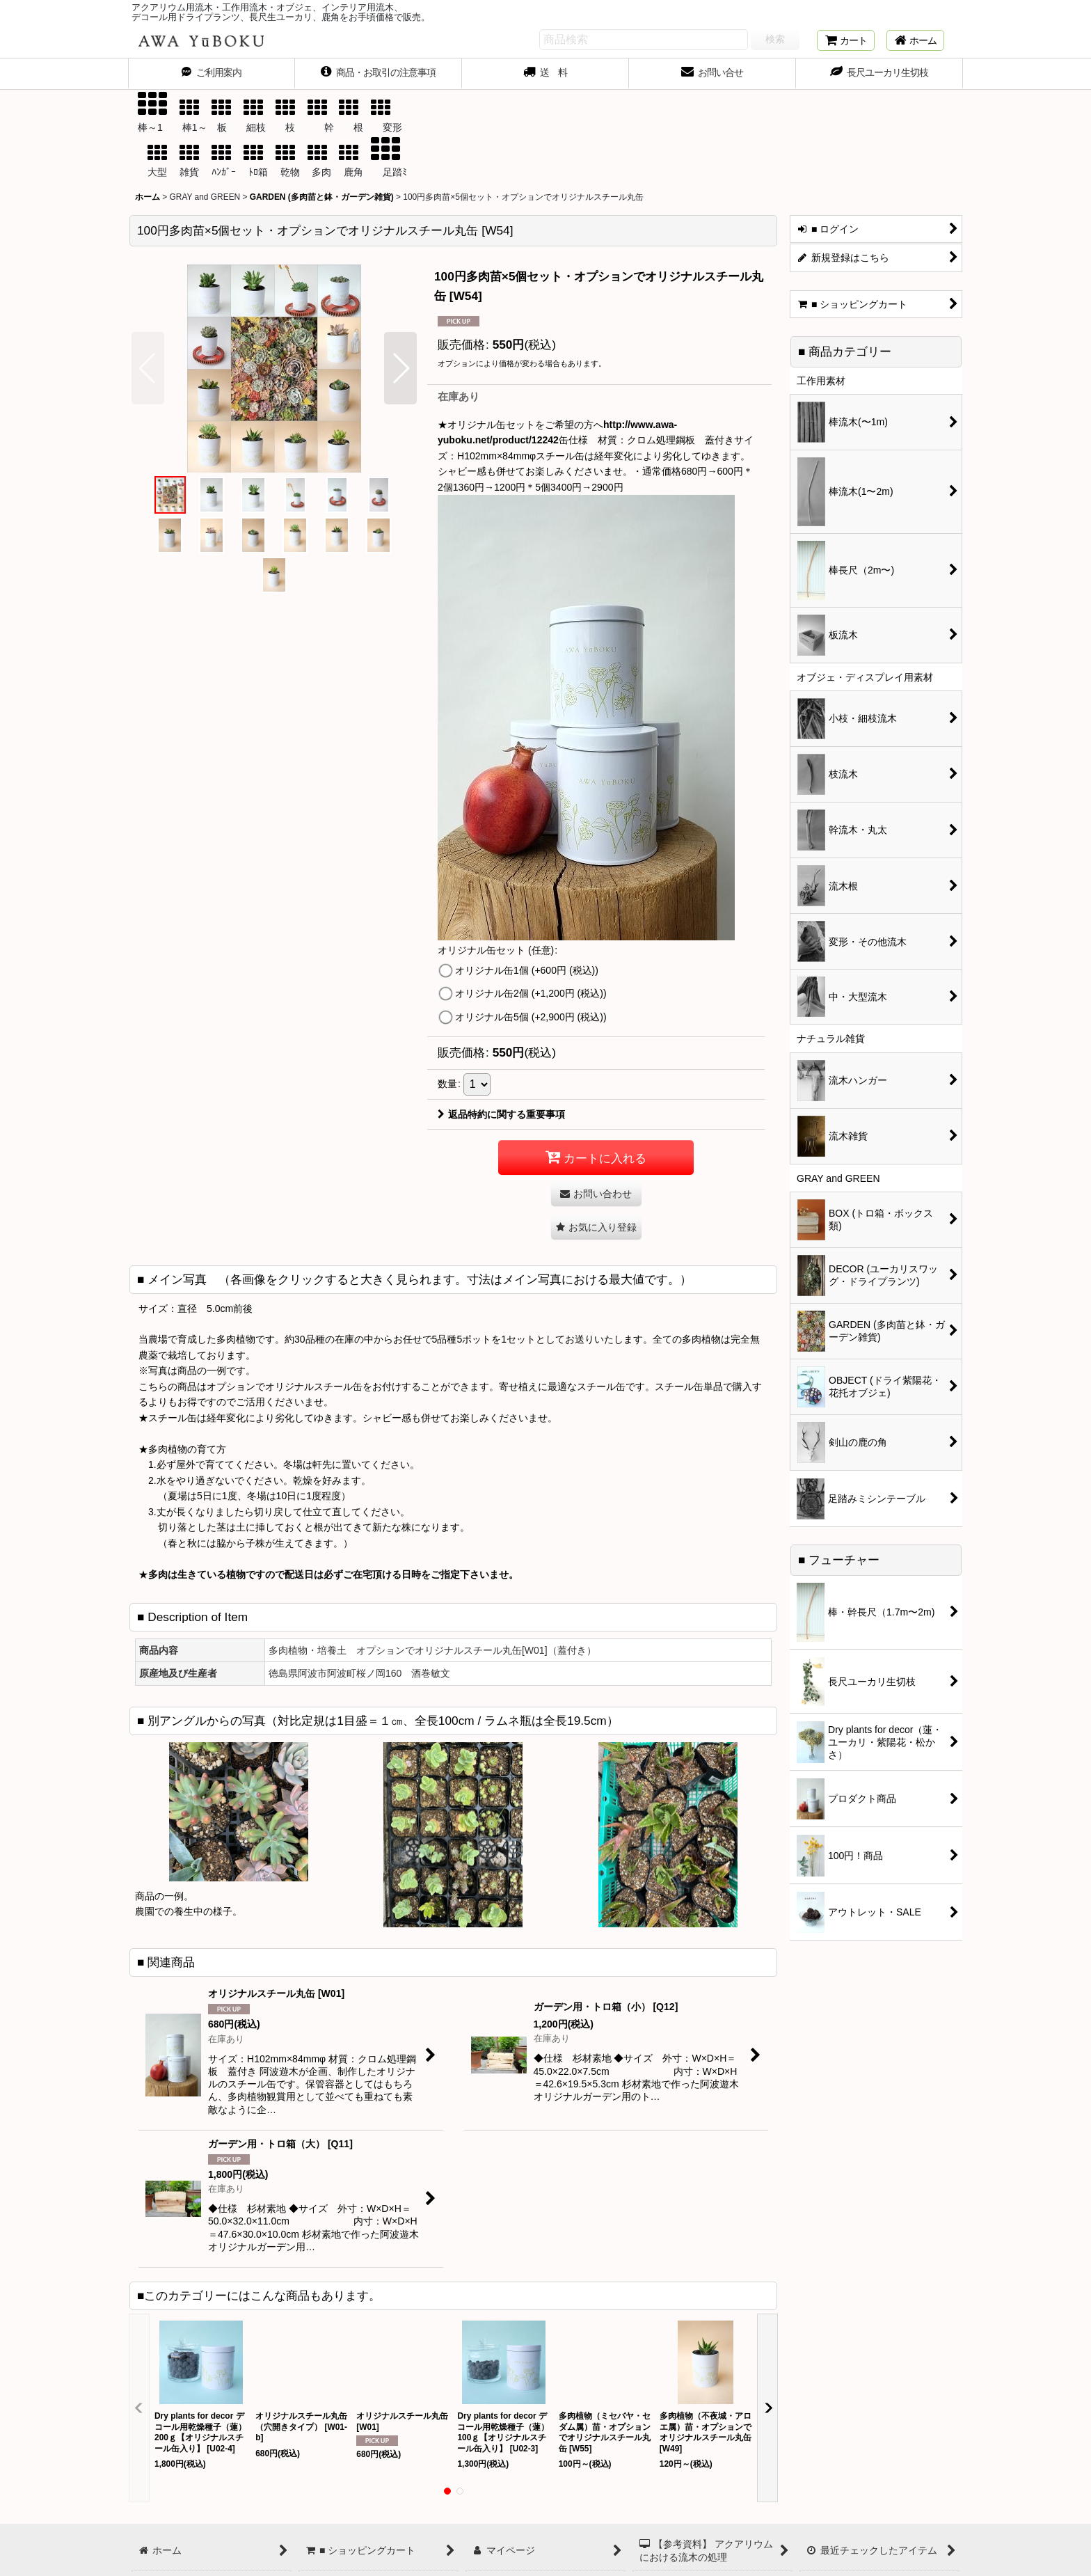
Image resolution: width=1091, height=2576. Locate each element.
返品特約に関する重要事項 (501, 1114)
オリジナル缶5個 (531, 1016)
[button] (148, 368)
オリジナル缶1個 (526, 970)
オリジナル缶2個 (531, 993)
